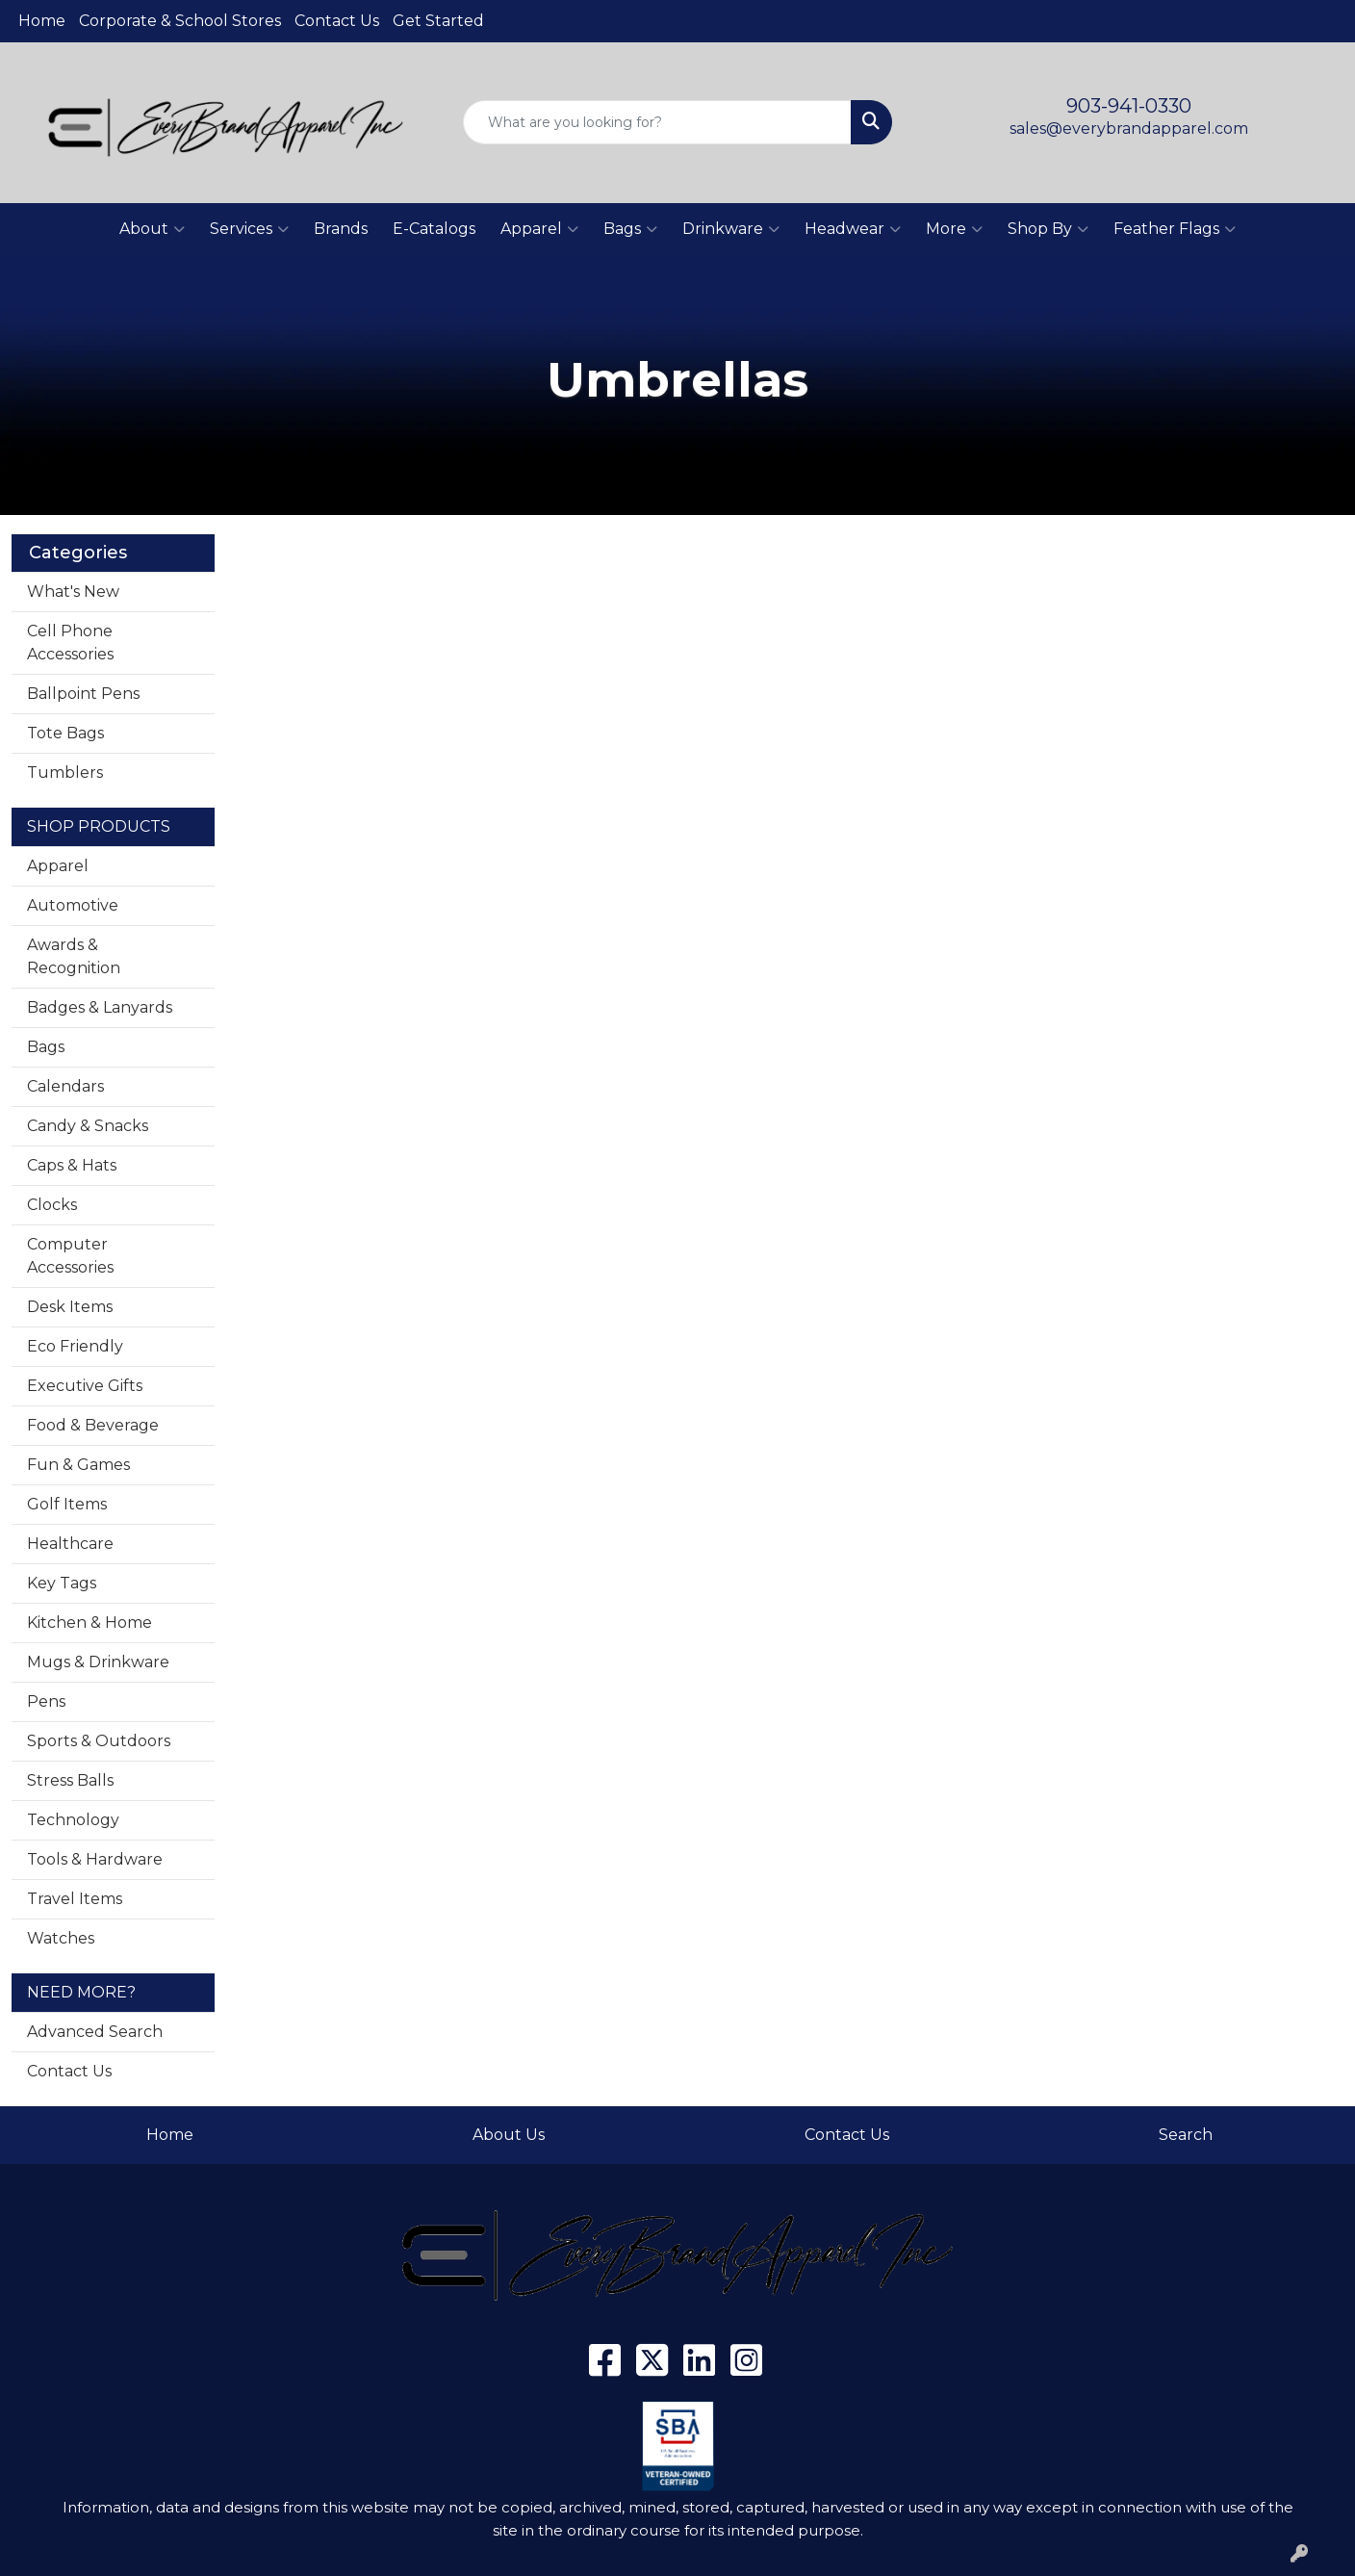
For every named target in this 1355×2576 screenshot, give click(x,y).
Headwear (853, 229)
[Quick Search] (657, 122)
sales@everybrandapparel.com (1129, 128)
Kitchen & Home (89, 1622)
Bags (630, 229)
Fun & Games (78, 1464)
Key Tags (61, 1583)
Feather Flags (1174, 229)
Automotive (72, 905)
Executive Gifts (84, 1386)
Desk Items (70, 1307)
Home (41, 21)
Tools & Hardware (95, 1859)
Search (1186, 2134)
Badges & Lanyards (99, 1007)
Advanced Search (95, 2031)
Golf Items (67, 1504)
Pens (46, 1701)
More (954, 229)
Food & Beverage (93, 1425)
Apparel (539, 229)
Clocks (52, 1205)
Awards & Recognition (73, 956)
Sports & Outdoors (98, 1741)
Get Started (438, 21)
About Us (509, 2134)
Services (249, 229)
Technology (73, 1820)
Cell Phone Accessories (70, 642)
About (152, 229)
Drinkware (731, 229)
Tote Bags (65, 733)
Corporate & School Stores (180, 21)
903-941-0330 (1128, 105)
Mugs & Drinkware (98, 1662)
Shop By (1048, 229)
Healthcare (70, 1543)
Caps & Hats (71, 1165)
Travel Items (74, 1899)
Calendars (65, 1086)
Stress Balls (70, 1780)
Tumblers (65, 772)
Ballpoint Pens (83, 693)
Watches (60, 1938)
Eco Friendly (75, 1346)
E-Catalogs (434, 228)
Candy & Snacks (87, 1126)
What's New (73, 591)
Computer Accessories (70, 1255)
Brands (341, 228)
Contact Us (336, 21)
